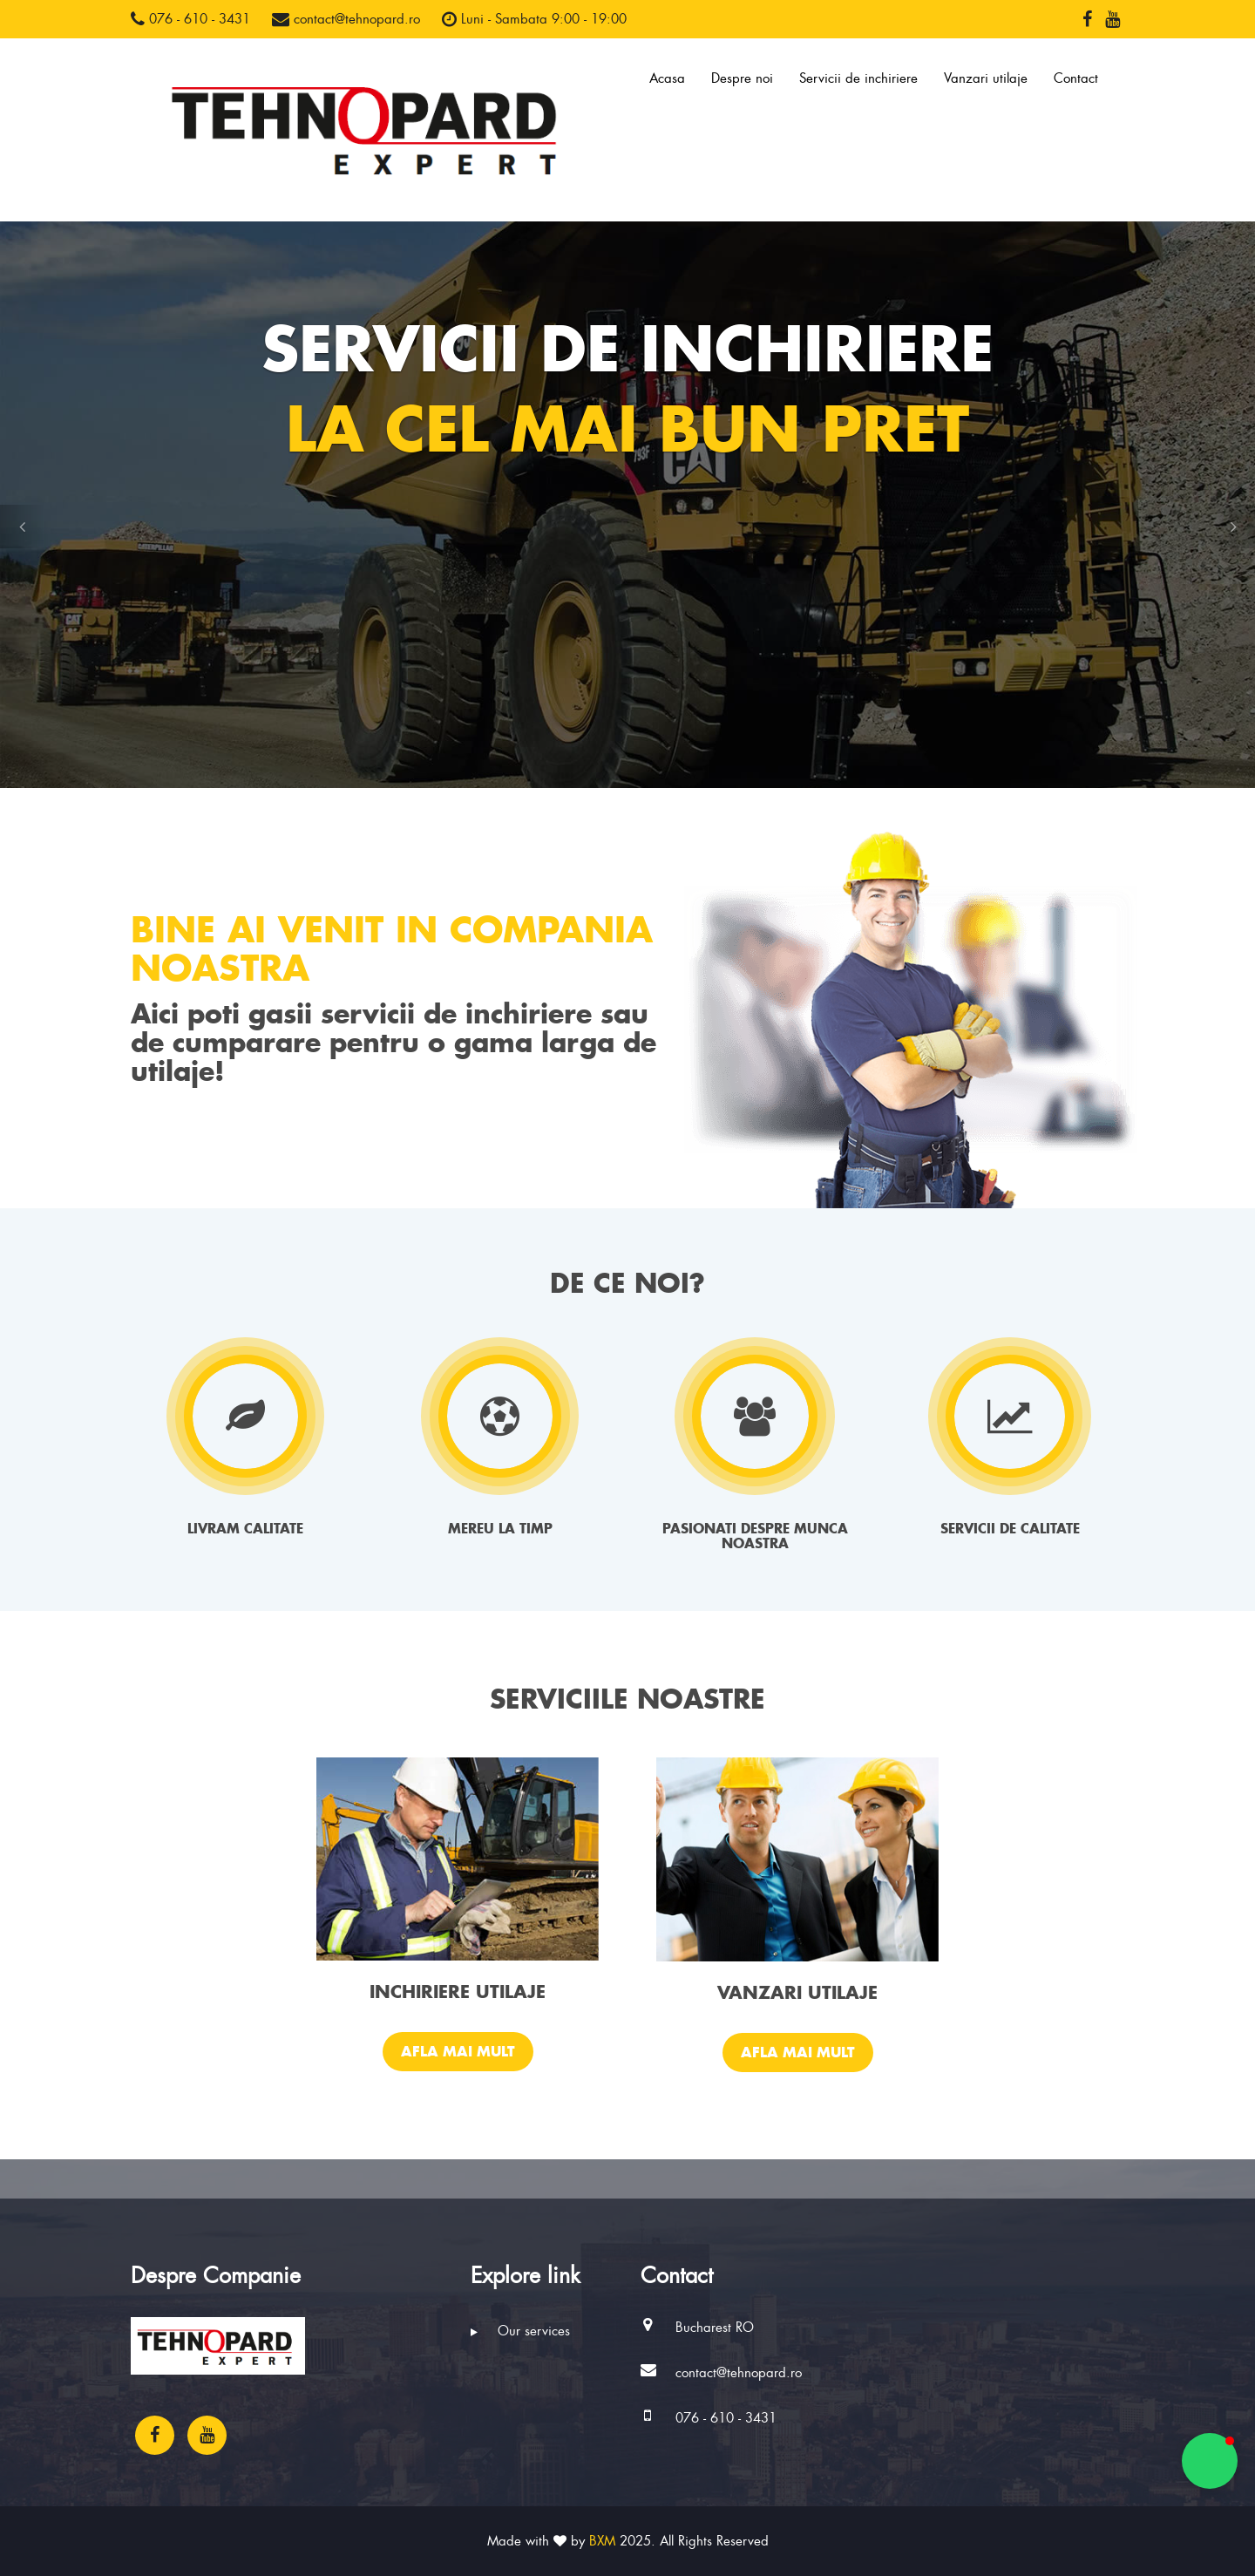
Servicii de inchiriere (858, 78)
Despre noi (742, 78)
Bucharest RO (714, 2327)
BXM (602, 2541)
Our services (520, 2331)
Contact (1076, 78)
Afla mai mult (458, 2051)
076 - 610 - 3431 (190, 19)
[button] (22, 526)
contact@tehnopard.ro (346, 19)
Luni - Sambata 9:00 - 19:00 (534, 19)
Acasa (667, 78)
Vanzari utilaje (986, 78)
